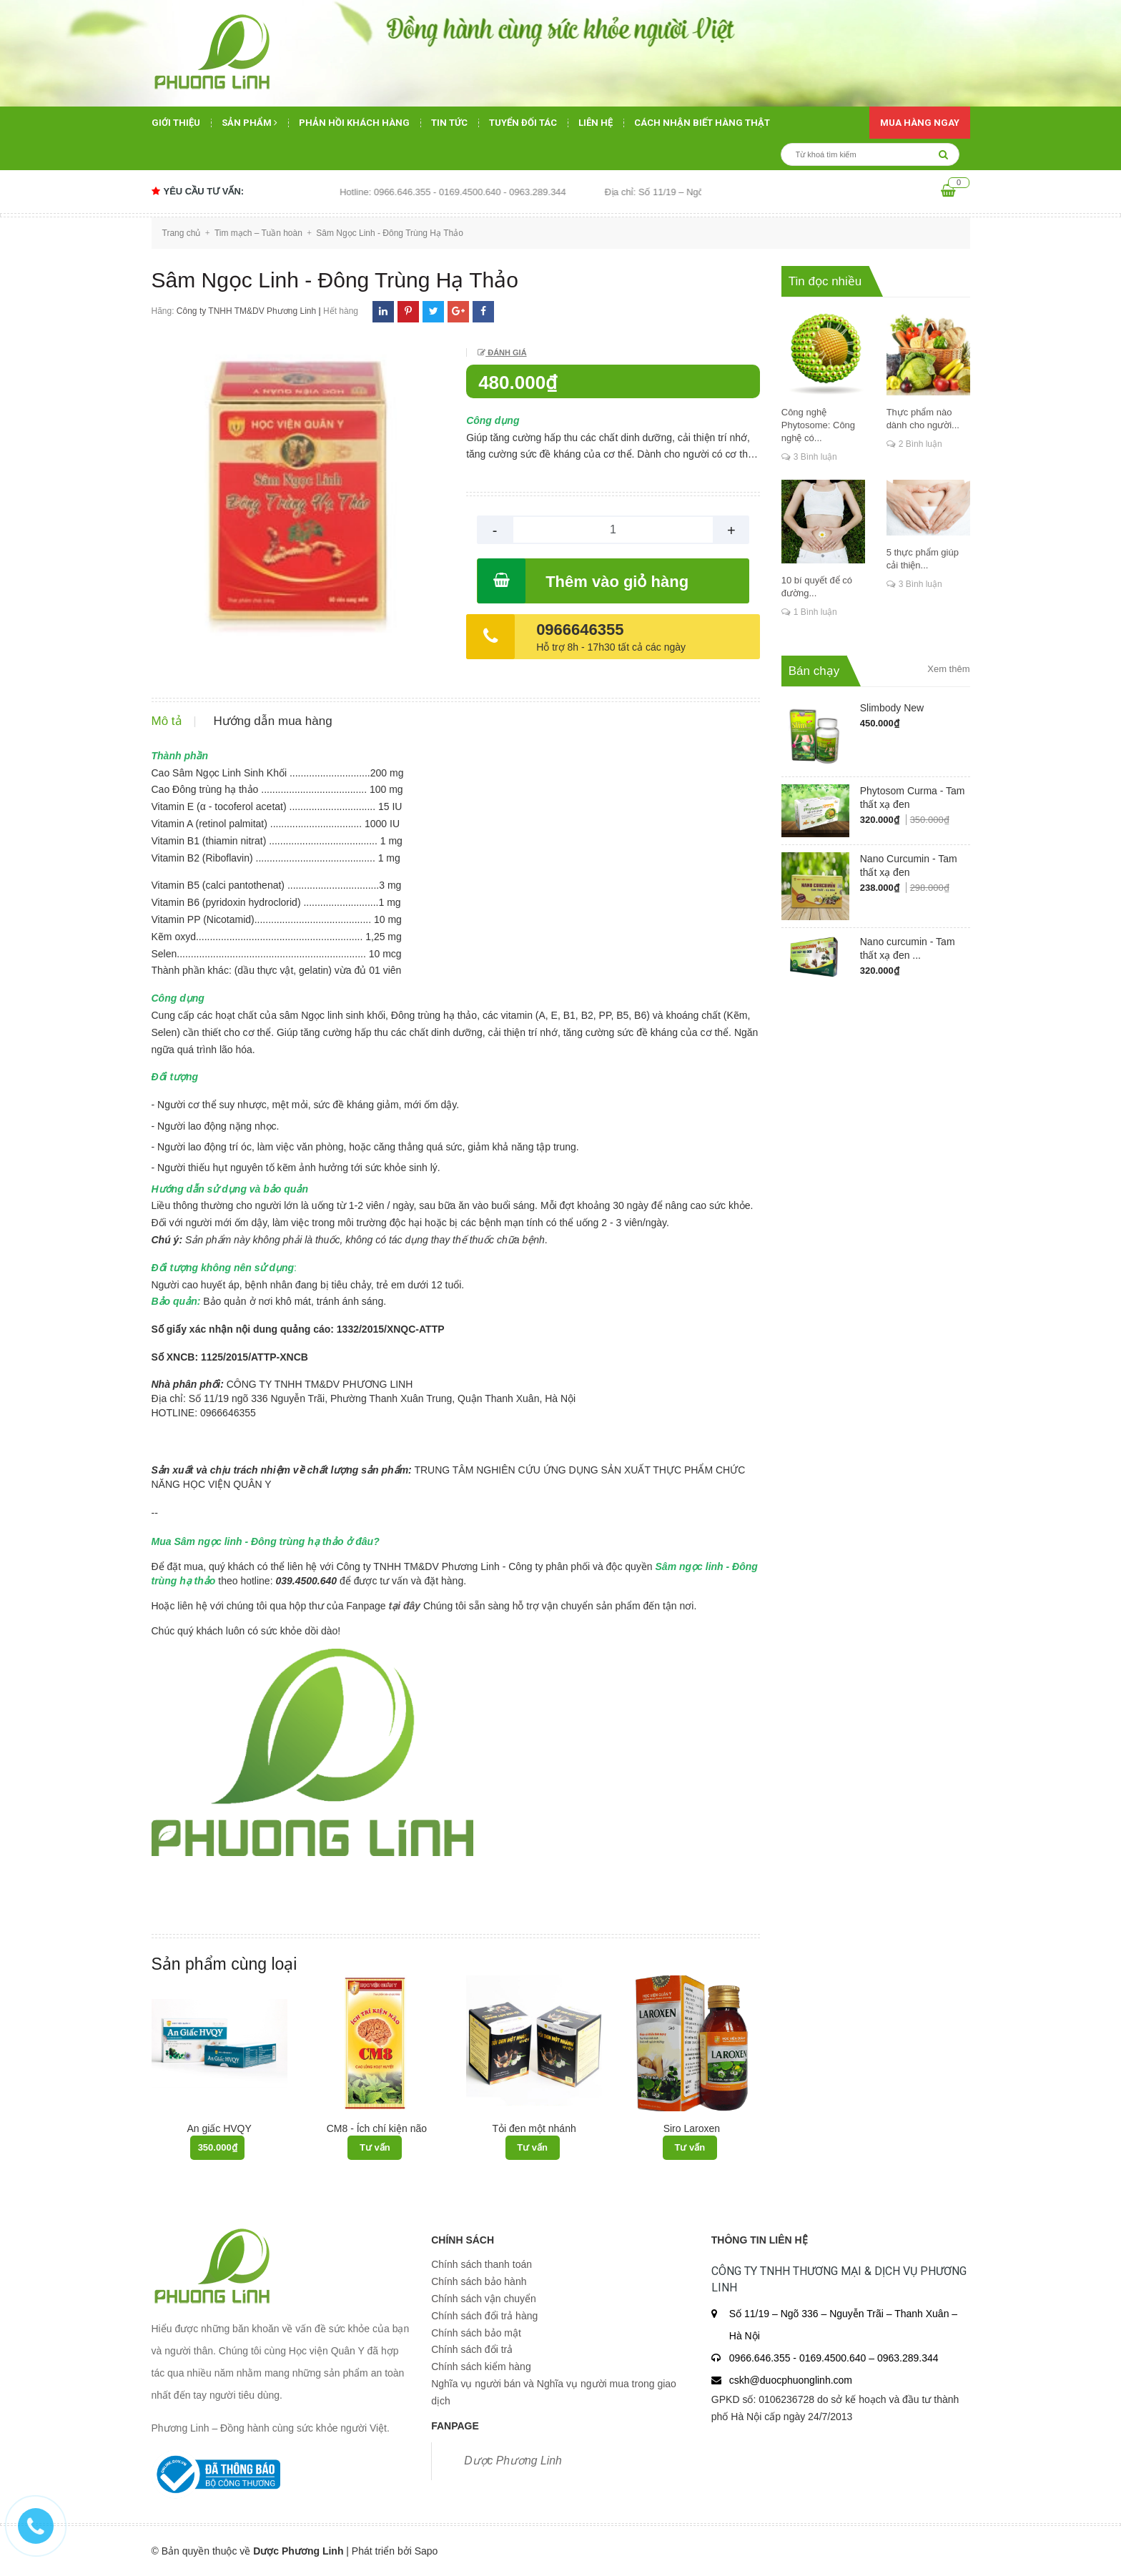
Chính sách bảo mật (476, 2333)
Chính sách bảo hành (478, 2281)
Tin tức (449, 122)
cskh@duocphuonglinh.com (790, 2380)
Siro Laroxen (691, 2128)
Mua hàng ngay (919, 122)
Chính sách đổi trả (472, 2349)
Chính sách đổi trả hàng (484, 2315)
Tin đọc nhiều (825, 281)
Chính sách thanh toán (481, 2264)
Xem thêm (948, 668)
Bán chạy (814, 671)
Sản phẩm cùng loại (224, 1964)
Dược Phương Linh (513, 2460)
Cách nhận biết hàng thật (702, 122)
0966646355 (579, 629)
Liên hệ (595, 122)
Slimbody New (892, 708)
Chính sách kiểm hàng (481, 2366)
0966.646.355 (761, 2358)
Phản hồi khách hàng (354, 122)
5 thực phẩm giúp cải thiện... (923, 559)
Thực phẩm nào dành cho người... (923, 418)
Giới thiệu (176, 122)
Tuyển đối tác (523, 122)
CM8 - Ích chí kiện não (377, 2128)
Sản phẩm (249, 122)
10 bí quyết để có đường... (816, 586)
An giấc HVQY (219, 2128)
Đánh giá (505, 352)
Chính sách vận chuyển (483, 2298)
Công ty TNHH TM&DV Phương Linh (246, 311)
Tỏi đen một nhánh (534, 2128)
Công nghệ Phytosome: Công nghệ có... (818, 425)
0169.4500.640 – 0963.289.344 (869, 2358)
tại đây (404, 1606)
